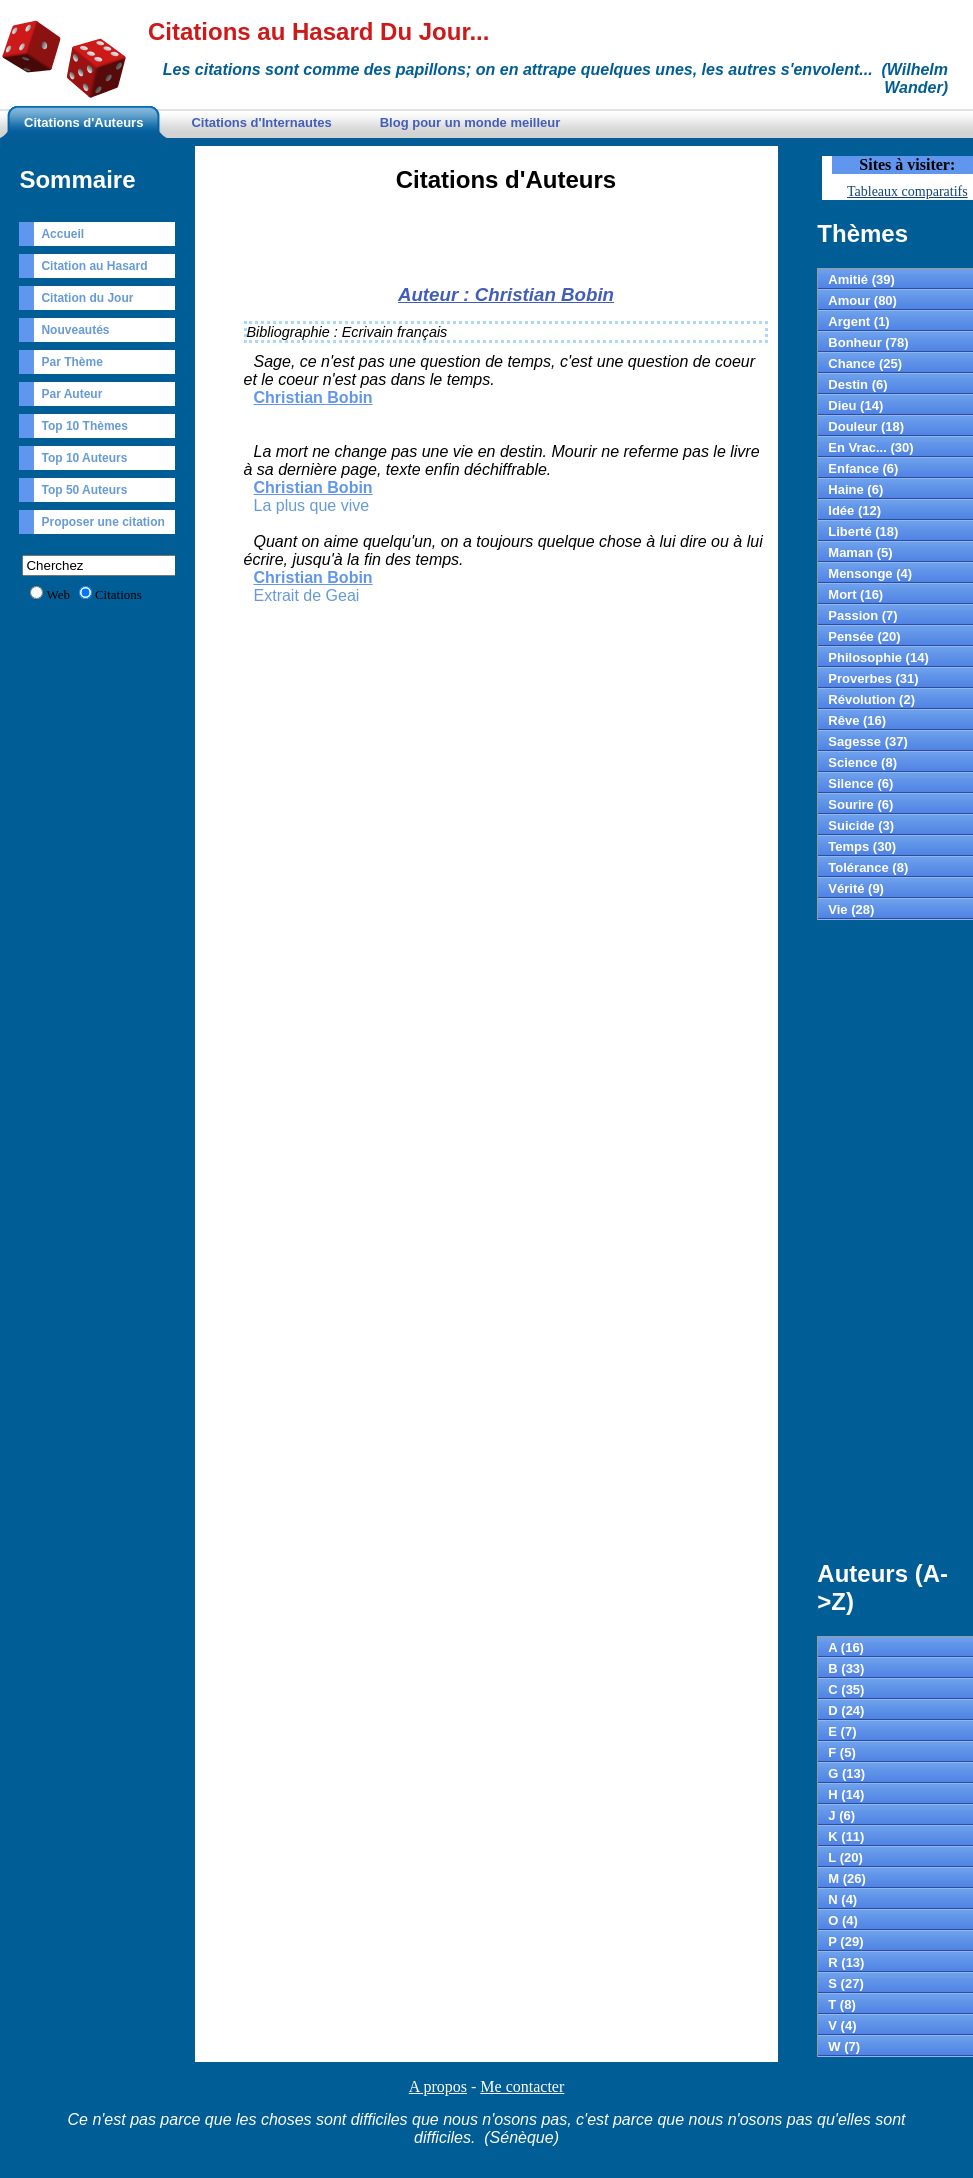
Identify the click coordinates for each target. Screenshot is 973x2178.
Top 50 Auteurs (84, 490)
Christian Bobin (313, 397)
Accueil (62, 234)
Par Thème (71, 362)
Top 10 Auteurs (84, 458)
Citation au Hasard (94, 266)
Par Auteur (71, 394)
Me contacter (522, 2086)
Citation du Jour (87, 298)
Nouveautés (75, 330)
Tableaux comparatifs (907, 191)
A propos (438, 2086)
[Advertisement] (506, 244)
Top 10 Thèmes (84, 426)
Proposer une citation (102, 522)
